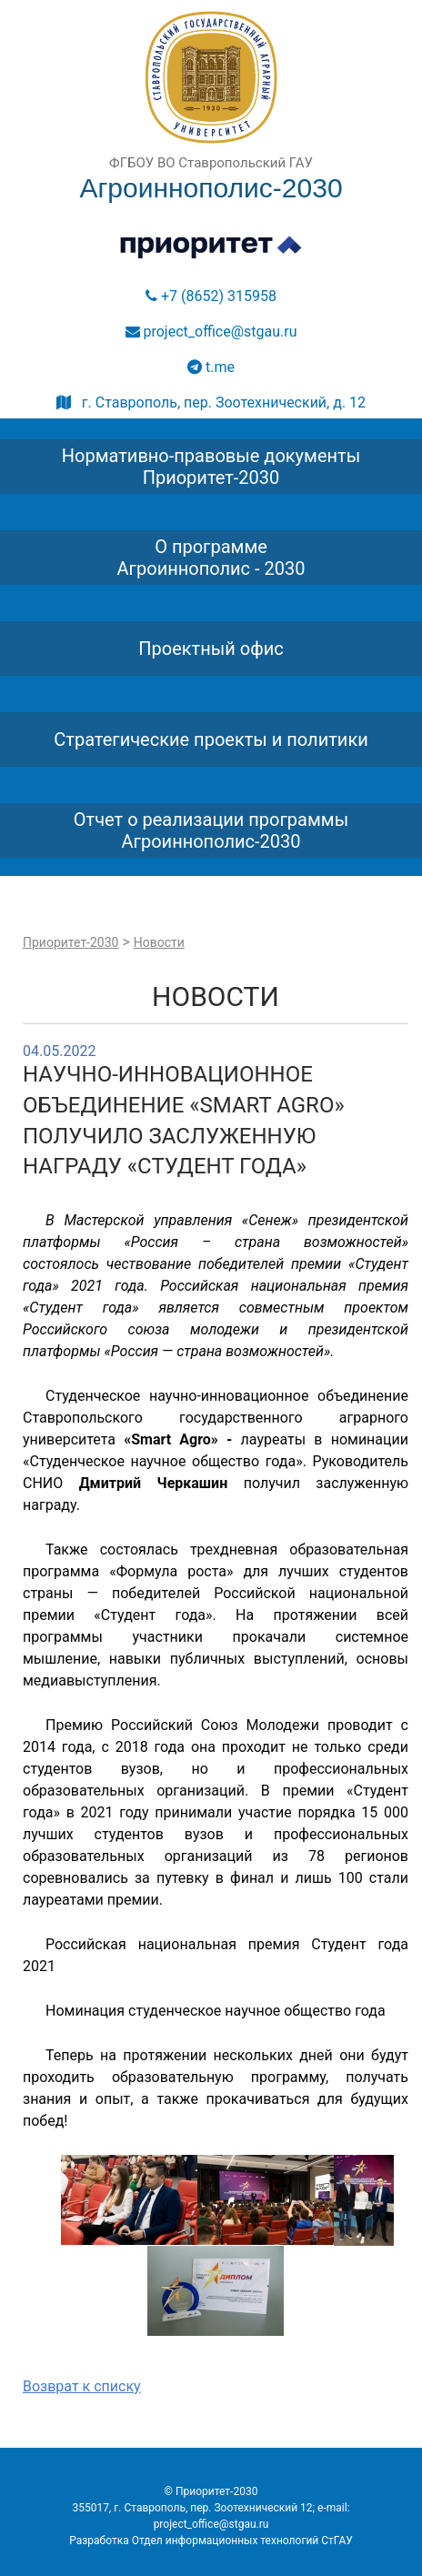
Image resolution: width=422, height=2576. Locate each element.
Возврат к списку (82, 2386)
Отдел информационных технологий (225, 2540)
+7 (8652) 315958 (211, 296)
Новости (159, 942)
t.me (211, 367)
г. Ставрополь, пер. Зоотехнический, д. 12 (211, 402)
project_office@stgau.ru (211, 331)
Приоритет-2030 (70, 942)
